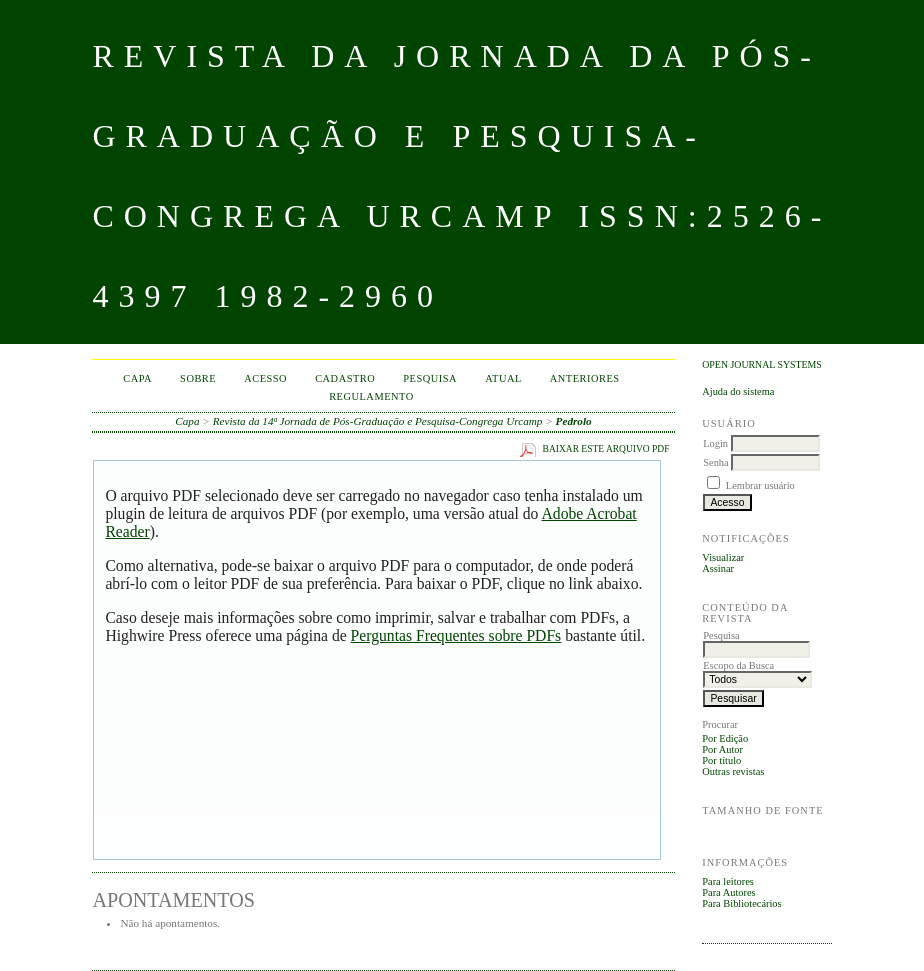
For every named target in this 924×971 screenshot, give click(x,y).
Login (715, 443)
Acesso (265, 378)
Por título (721, 760)
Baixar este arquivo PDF (606, 449)
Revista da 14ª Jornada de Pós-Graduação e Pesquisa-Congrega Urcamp (378, 421)
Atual (503, 378)
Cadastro (345, 378)
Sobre (198, 378)
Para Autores (728, 892)
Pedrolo (574, 421)
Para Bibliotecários (741, 903)
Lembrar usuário (760, 485)
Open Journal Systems (762, 364)
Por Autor (722, 749)
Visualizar (723, 557)
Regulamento (371, 396)
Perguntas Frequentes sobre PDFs (456, 635)
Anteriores (585, 378)
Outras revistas (733, 771)
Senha (715, 462)
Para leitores (728, 881)
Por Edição (725, 738)
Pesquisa (430, 378)
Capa (137, 378)
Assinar (718, 568)
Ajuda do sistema (738, 391)
